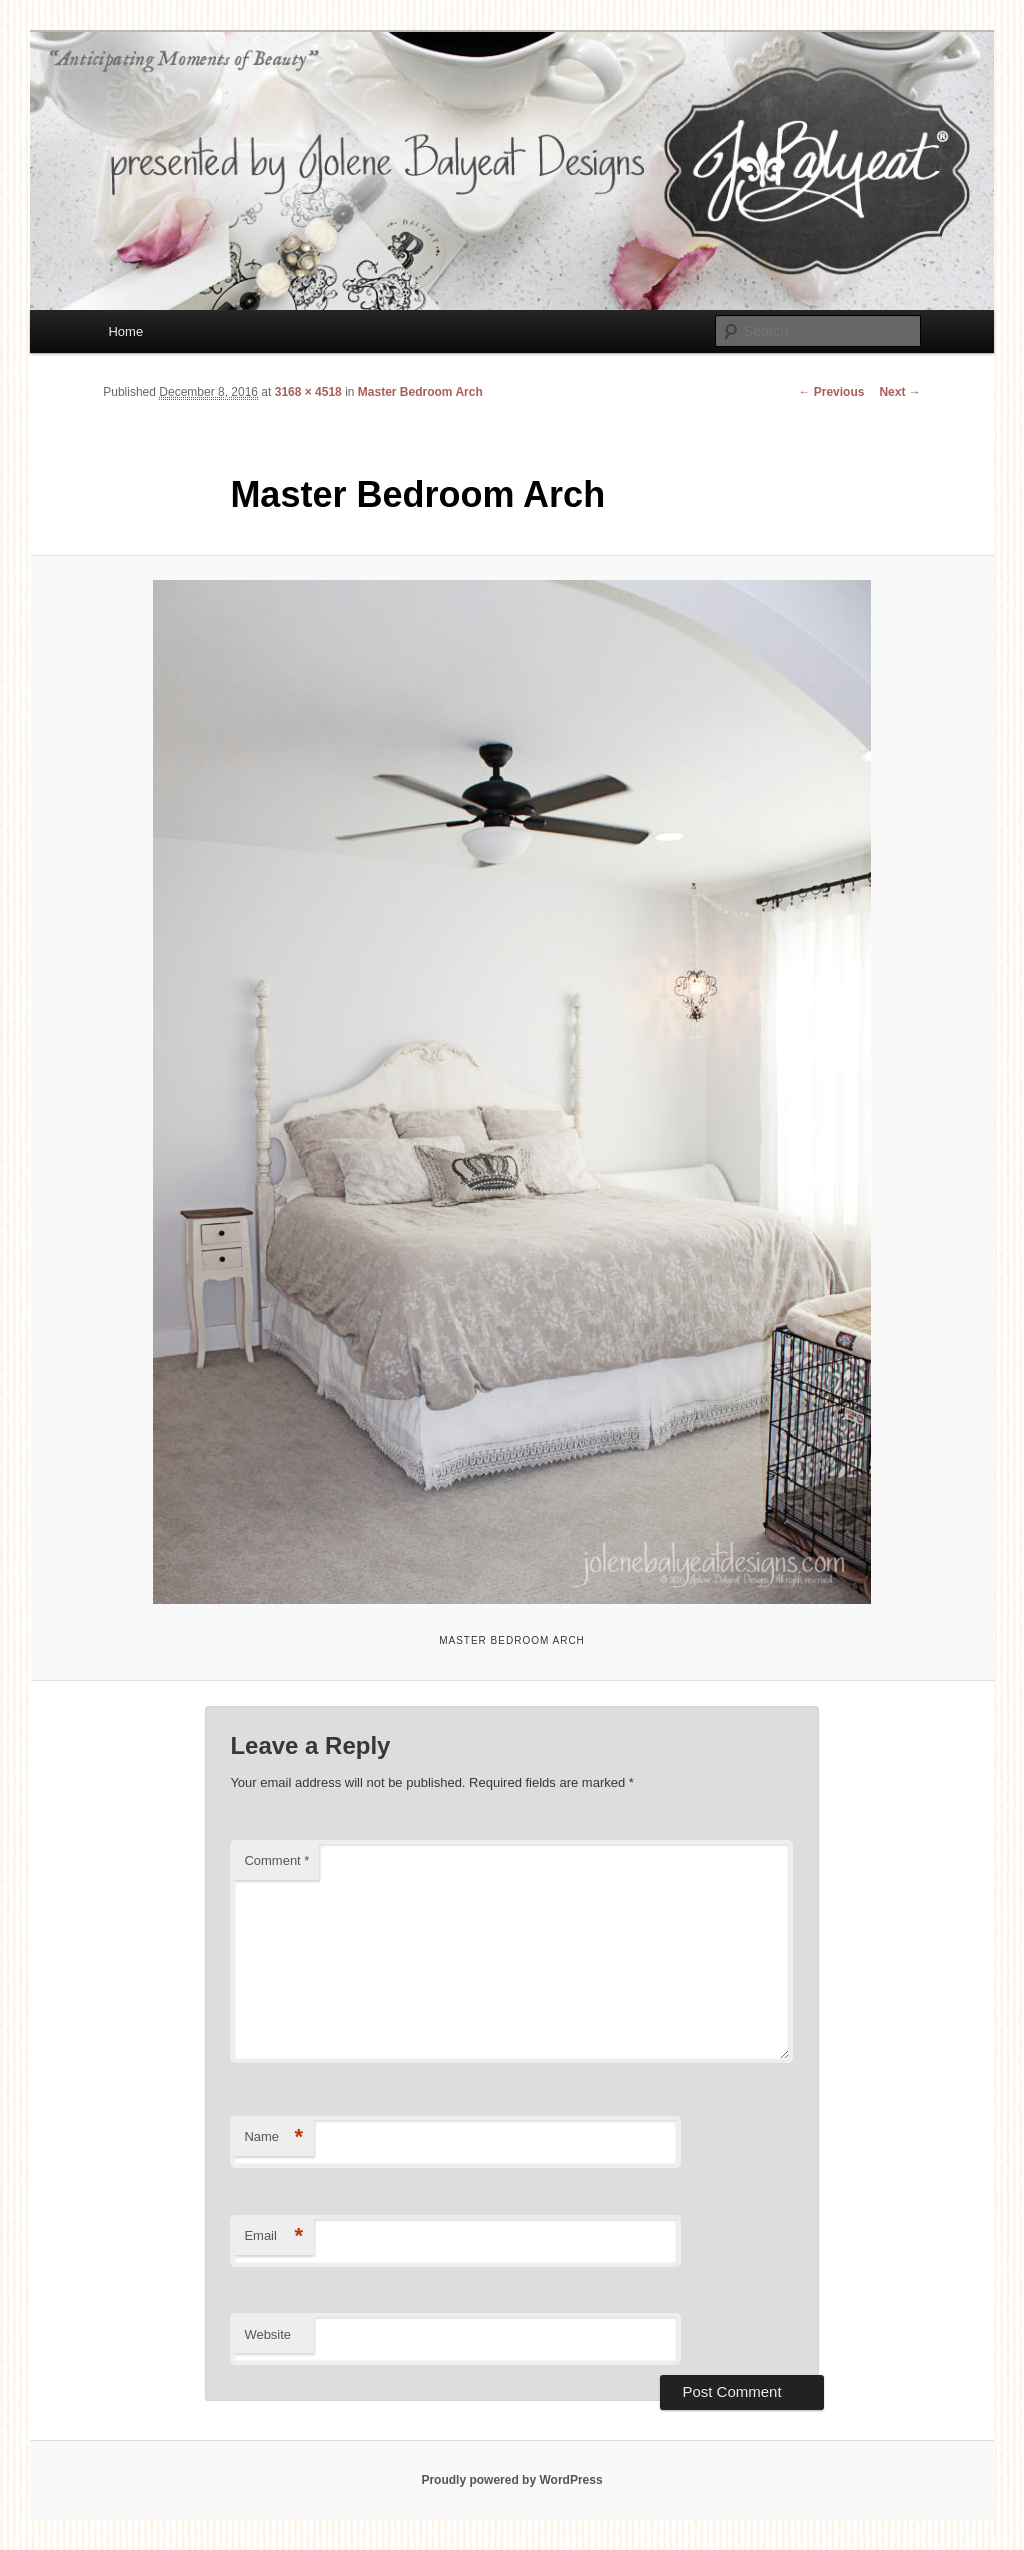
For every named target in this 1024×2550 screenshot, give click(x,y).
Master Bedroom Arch (420, 392)
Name (273, 2137)
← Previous (831, 392)
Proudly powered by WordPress (511, 2480)
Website (267, 2334)
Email (273, 2236)
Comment (276, 1860)
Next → (899, 392)
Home (125, 331)
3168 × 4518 (308, 392)
